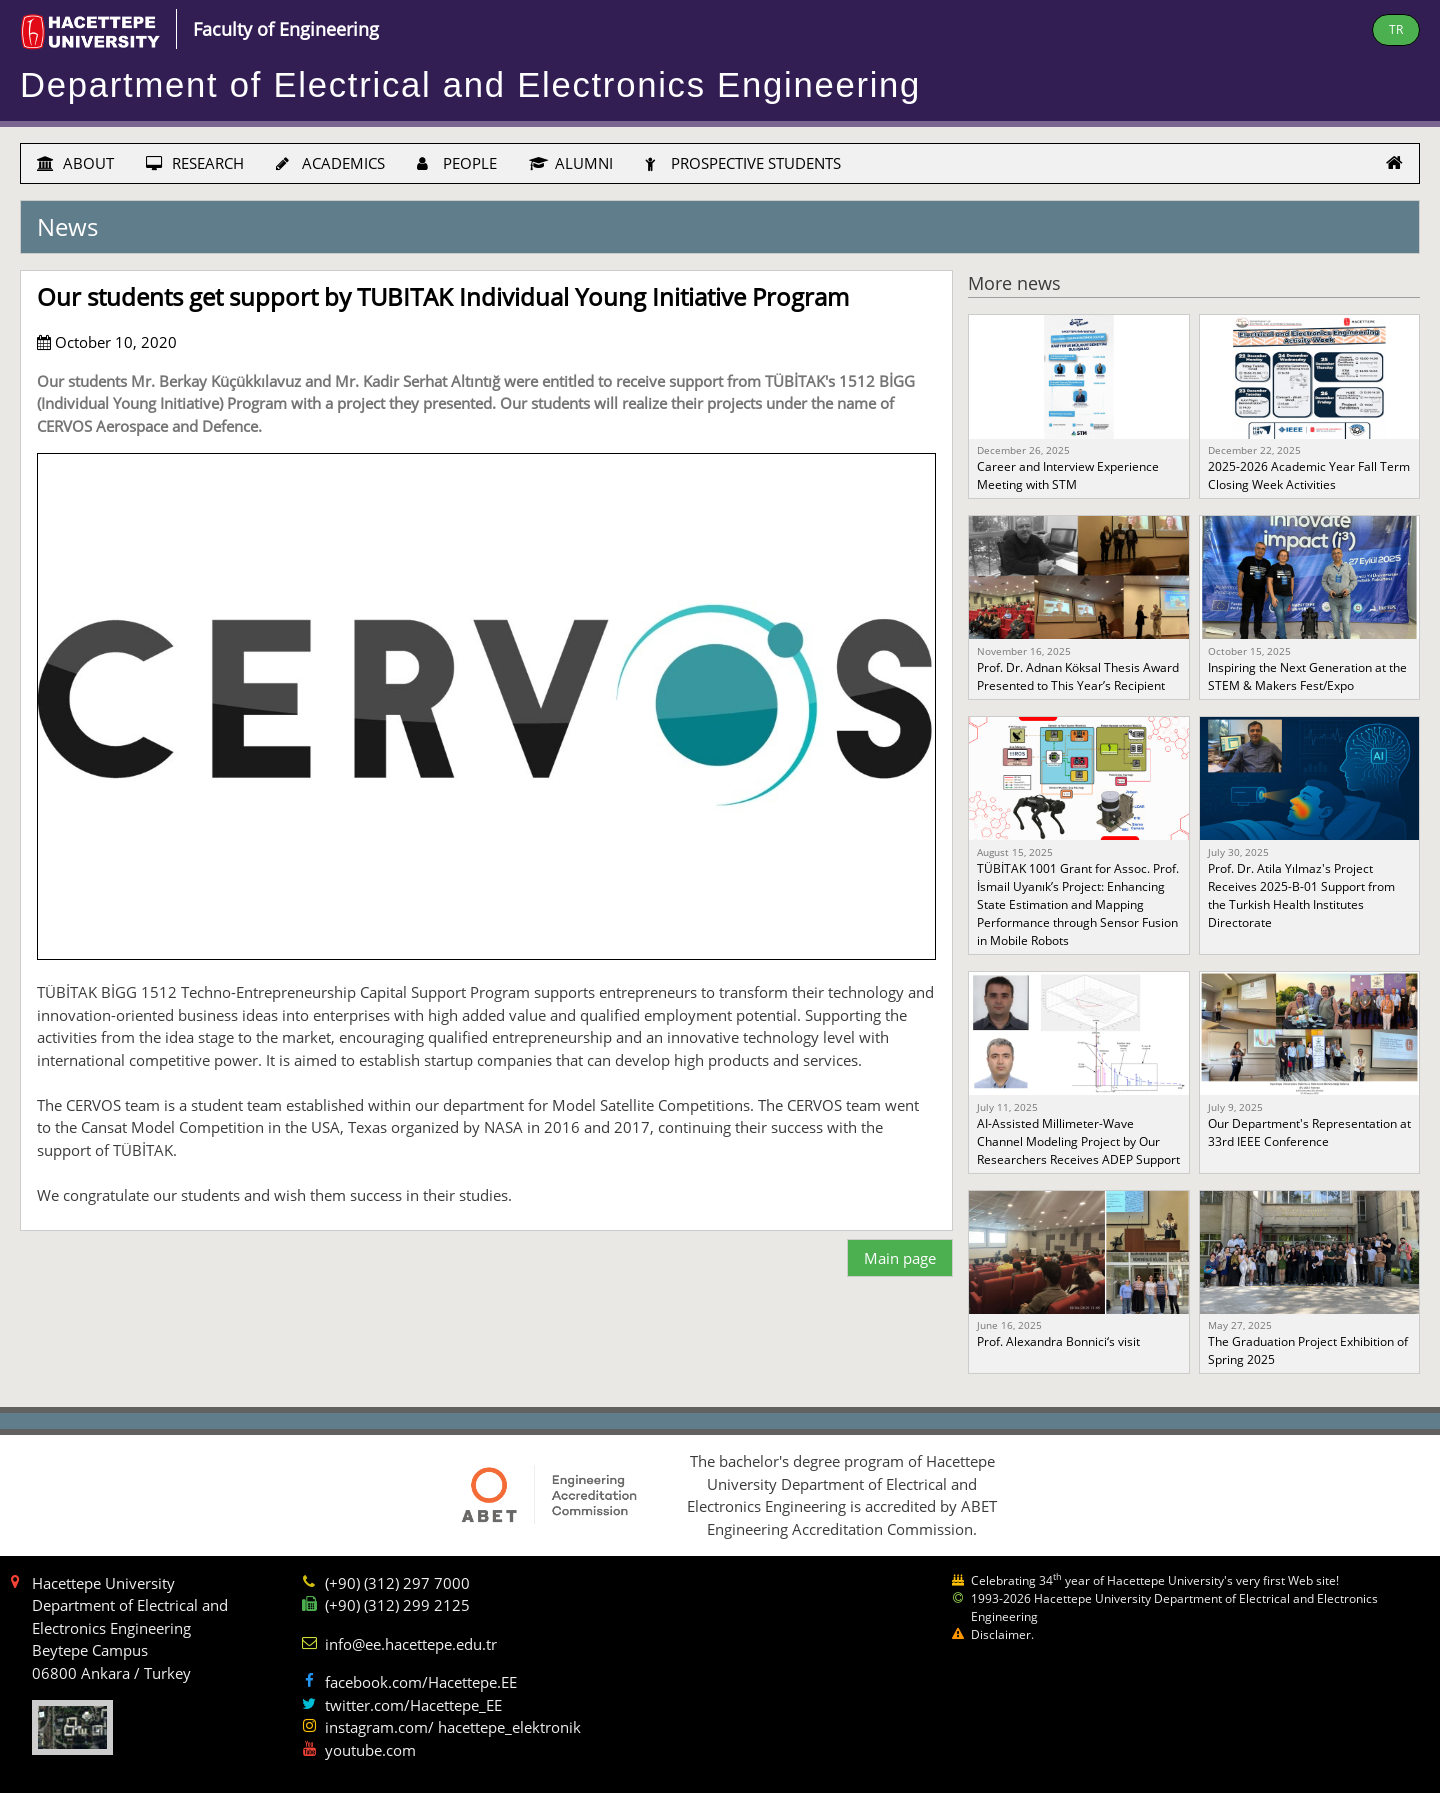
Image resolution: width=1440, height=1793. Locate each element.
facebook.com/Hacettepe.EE (421, 1682)
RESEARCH (195, 163)
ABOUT (75, 163)
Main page (900, 1258)
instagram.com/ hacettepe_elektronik (453, 1727)
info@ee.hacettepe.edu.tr (411, 1644)
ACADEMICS (330, 163)
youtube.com (370, 1750)
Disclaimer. (1002, 1634)
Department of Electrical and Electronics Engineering (470, 85)
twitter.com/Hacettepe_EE (413, 1705)
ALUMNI (571, 163)
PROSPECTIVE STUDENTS (743, 163)
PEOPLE (457, 163)
